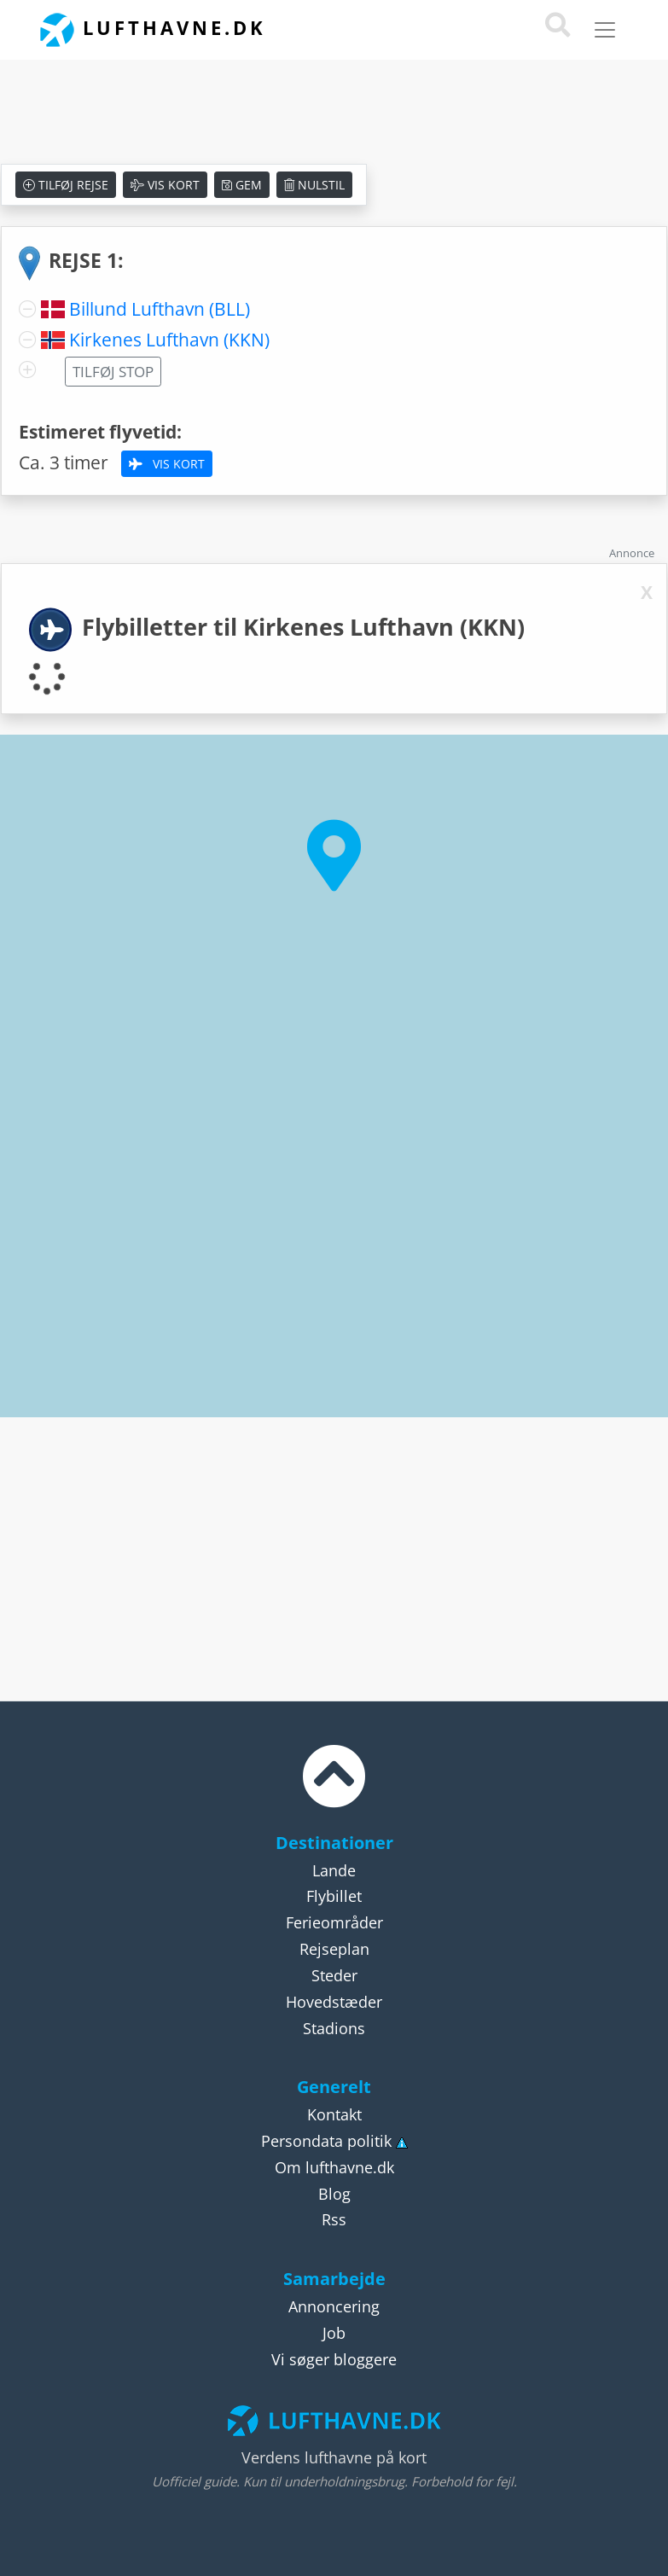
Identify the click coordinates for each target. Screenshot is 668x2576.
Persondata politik (326, 2141)
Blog (334, 2193)
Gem (242, 185)
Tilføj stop (113, 371)
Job (334, 2333)
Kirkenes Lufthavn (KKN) (169, 340)
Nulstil (314, 185)
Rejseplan (334, 1949)
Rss (334, 2219)
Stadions (334, 2028)
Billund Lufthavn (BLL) (159, 309)
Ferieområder (334, 1922)
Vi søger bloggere (334, 2359)
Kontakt (334, 2114)
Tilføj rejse (65, 185)
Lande (334, 1870)
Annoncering (334, 2306)
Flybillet (334, 1896)
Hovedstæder (334, 2002)
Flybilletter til (303, 627)
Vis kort (165, 185)
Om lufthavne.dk (334, 2167)
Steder (334, 1975)
